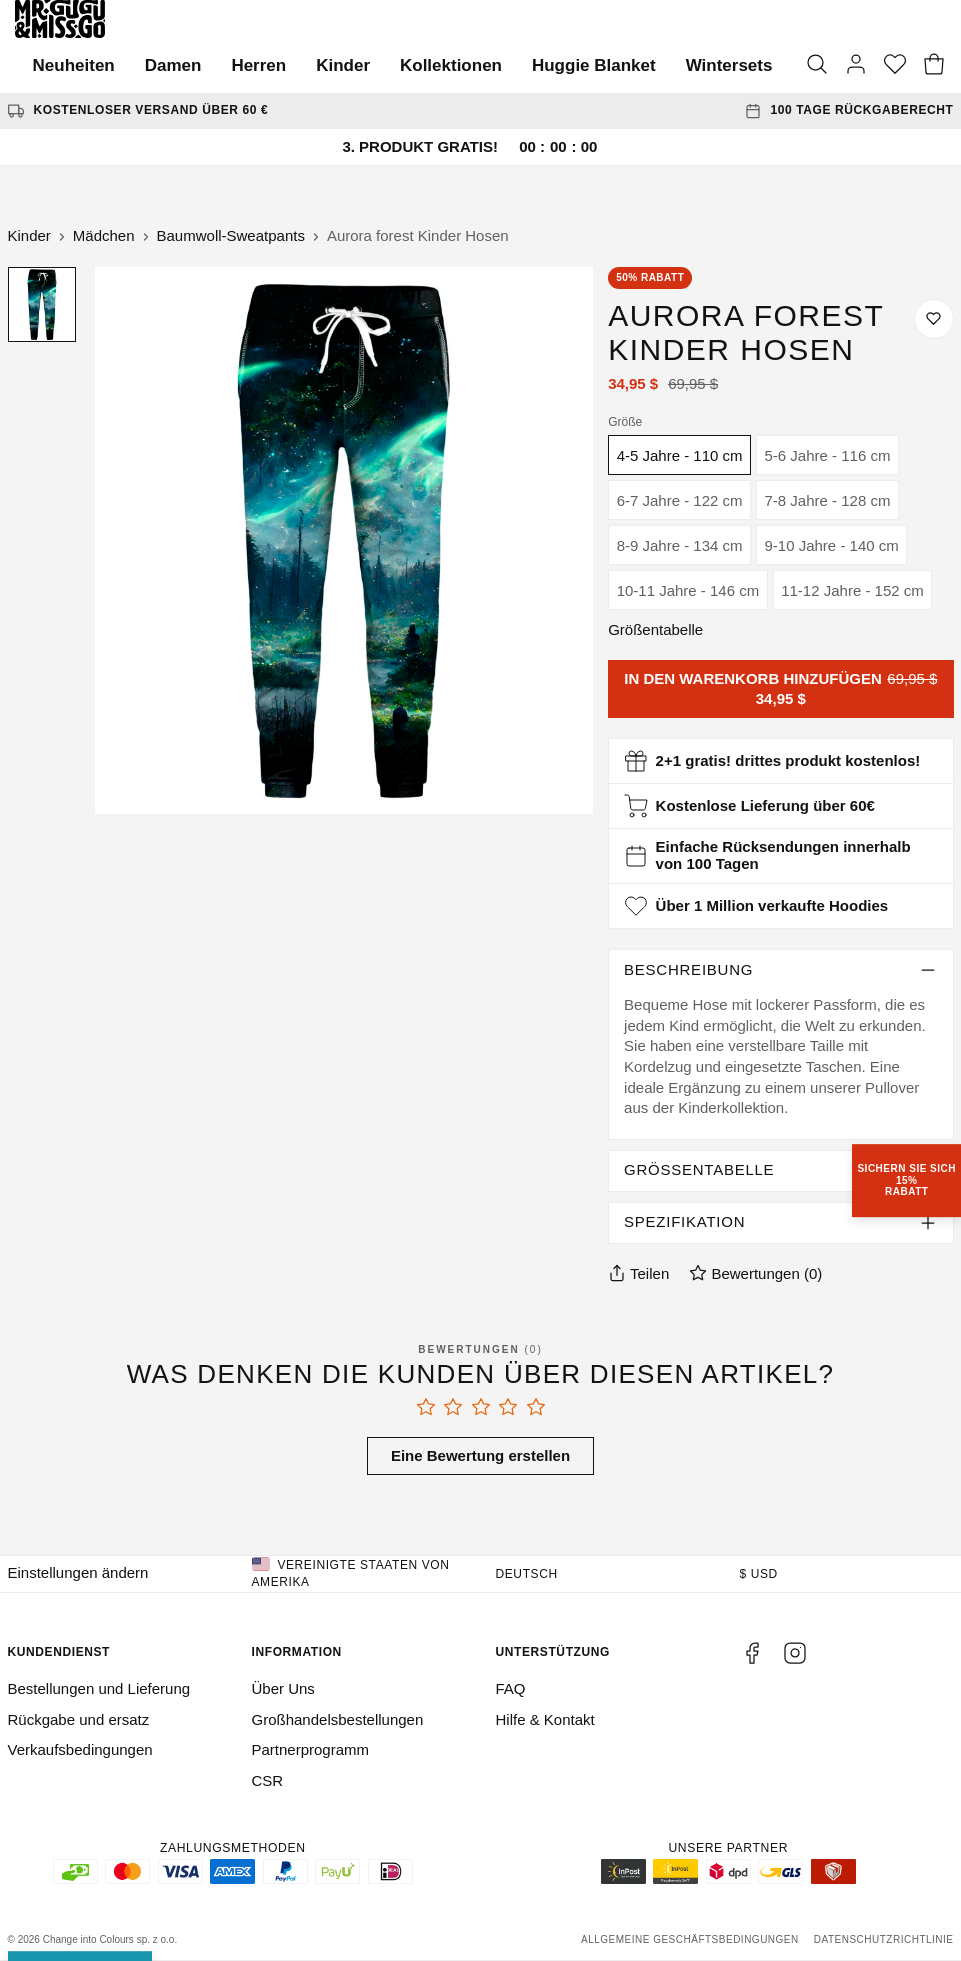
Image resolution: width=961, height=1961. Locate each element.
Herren (258, 65)
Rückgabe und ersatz (79, 1719)
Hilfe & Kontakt (545, 1719)
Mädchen (104, 235)
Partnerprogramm (311, 1749)
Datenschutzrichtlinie (884, 1939)
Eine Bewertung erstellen (480, 1455)
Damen (173, 65)
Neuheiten (74, 65)
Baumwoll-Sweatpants (231, 235)
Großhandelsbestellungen (338, 1719)
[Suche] (817, 66)
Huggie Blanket (594, 65)
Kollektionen (451, 65)
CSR (268, 1780)
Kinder (343, 65)
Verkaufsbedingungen (80, 1749)
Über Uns (283, 1688)
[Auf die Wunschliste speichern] (934, 319)
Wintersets (729, 65)
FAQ (511, 1688)
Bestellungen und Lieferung (99, 1688)
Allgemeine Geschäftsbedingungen (690, 1939)
